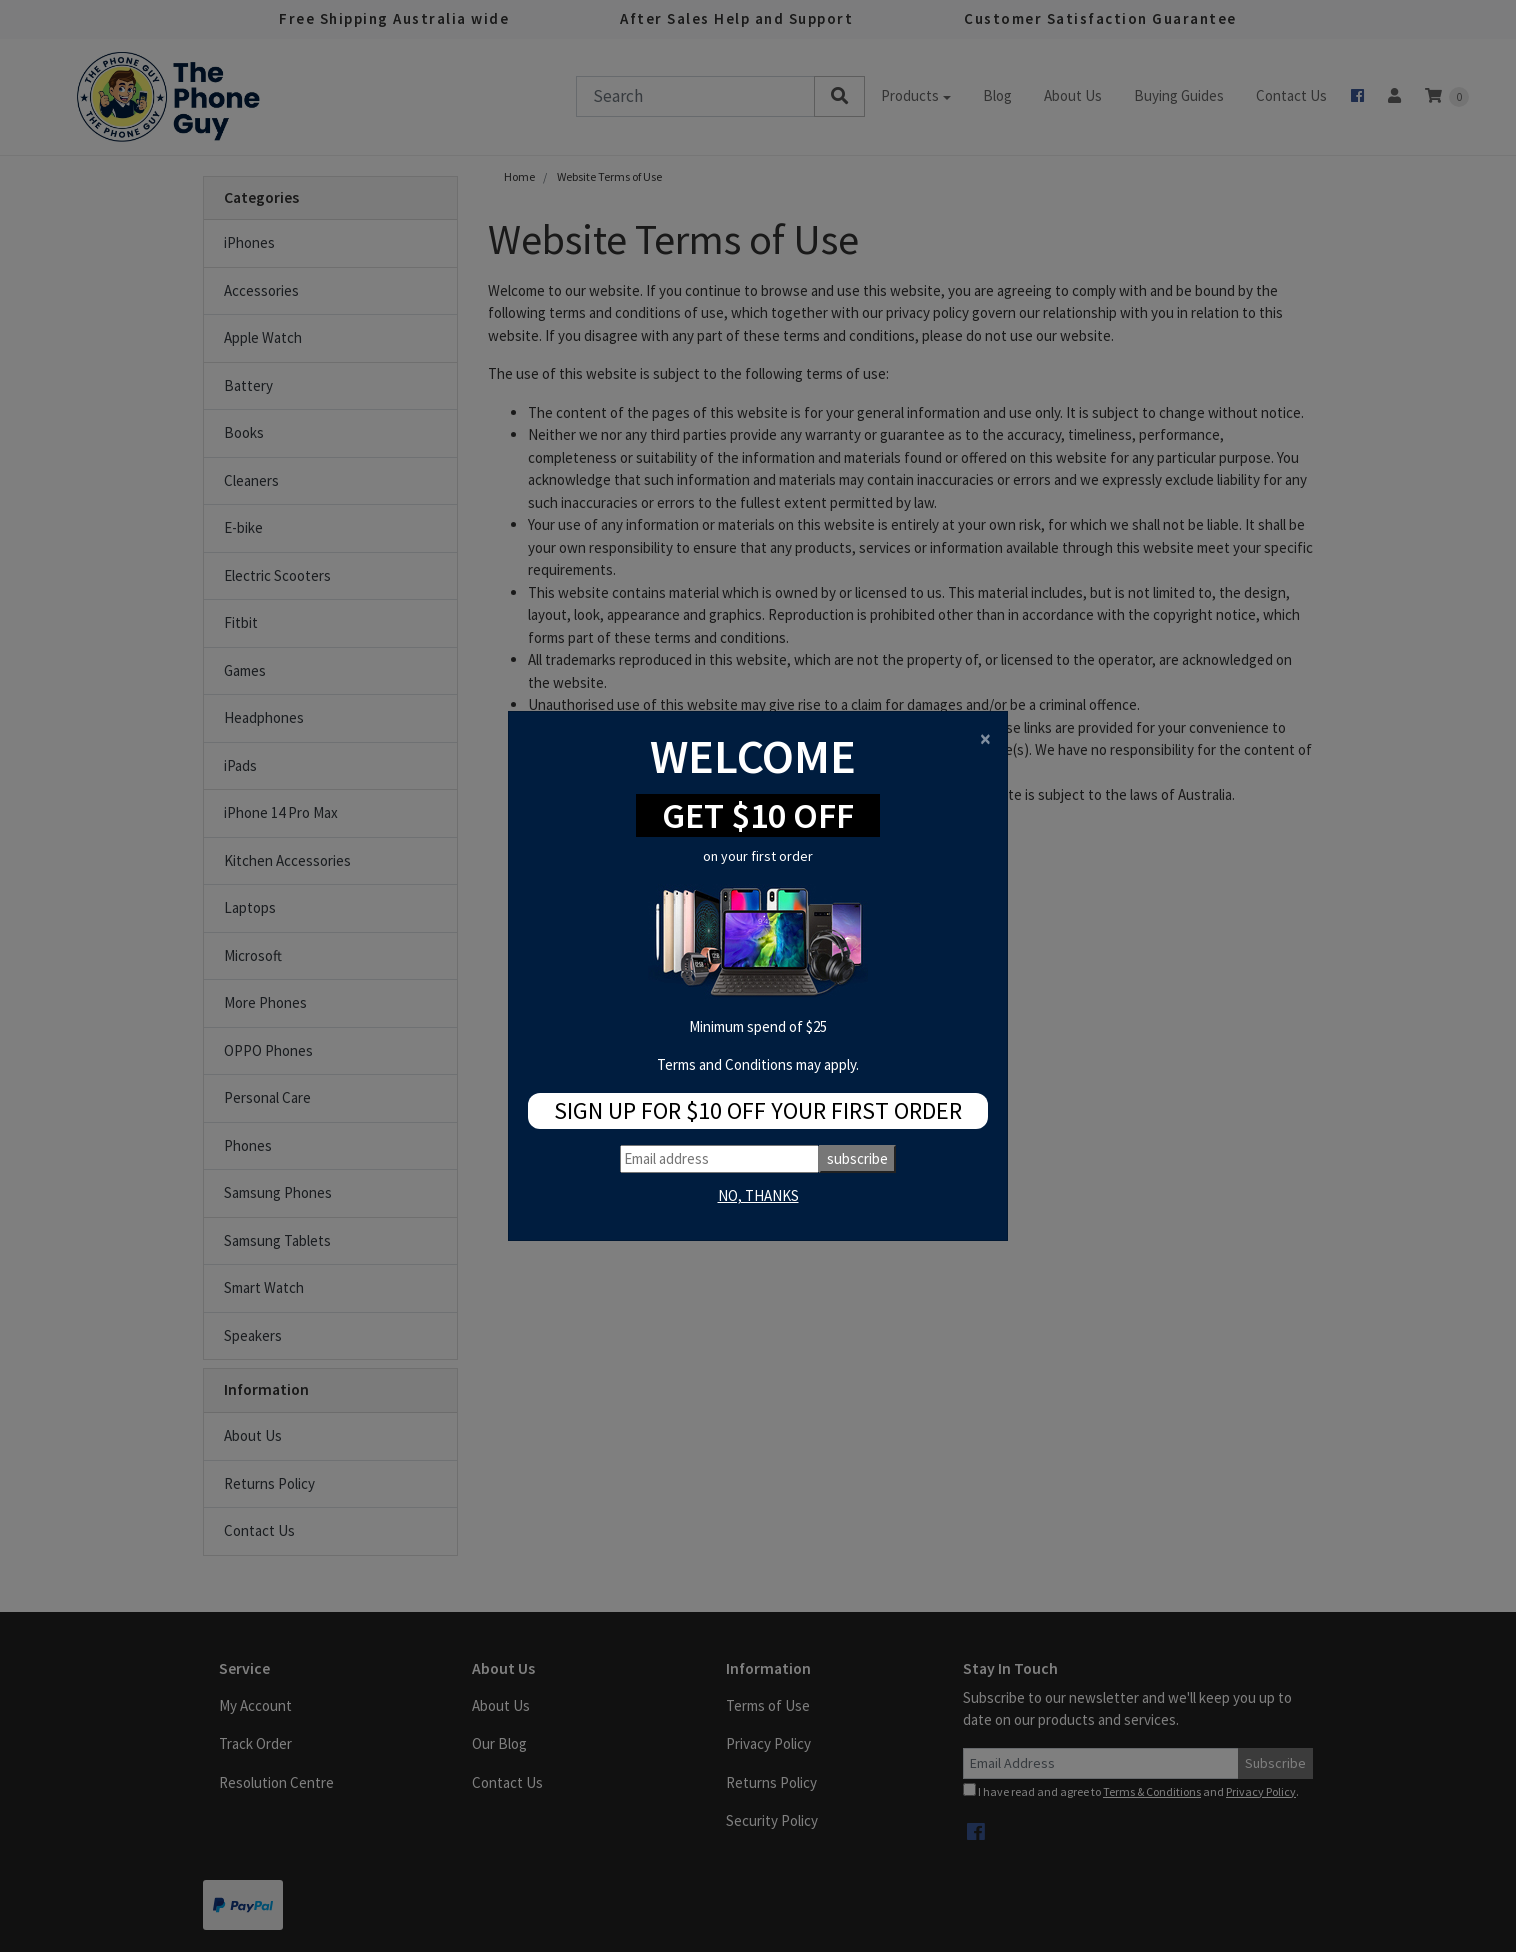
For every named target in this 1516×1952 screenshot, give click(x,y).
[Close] (985, 738)
